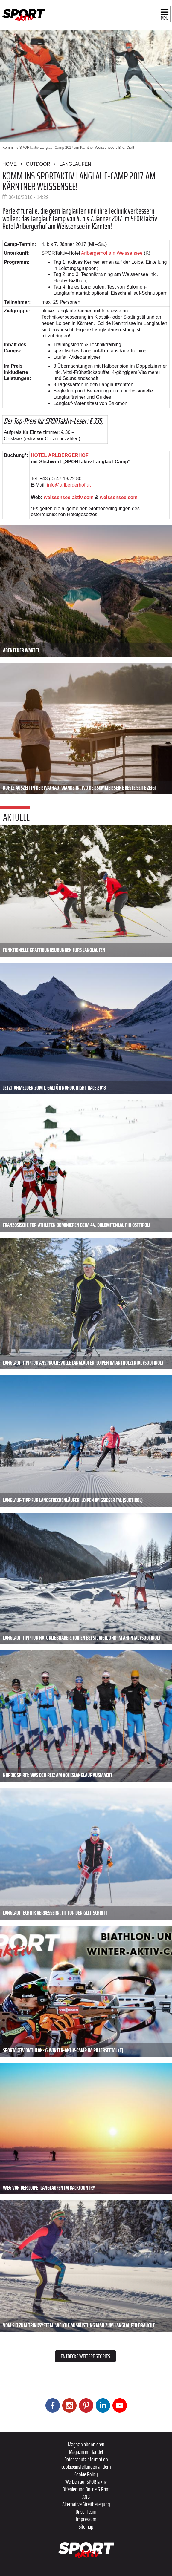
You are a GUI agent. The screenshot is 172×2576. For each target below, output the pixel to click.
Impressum (86, 2519)
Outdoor (38, 164)
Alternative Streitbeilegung (86, 2504)
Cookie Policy (86, 2474)
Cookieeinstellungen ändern (86, 2466)
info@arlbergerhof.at (69, 484)
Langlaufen (75, 164)
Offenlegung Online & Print (86, 2489)
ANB (86, 2496)
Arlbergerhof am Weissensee (112, 253)
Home (9, 164)
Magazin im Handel (86, 2452)
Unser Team (86, 2511)
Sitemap (86, 2526)
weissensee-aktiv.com (69, 497)
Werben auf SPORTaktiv (86, 2481)
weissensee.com (119, 497)
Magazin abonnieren (86, 2444)
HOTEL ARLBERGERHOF (60, 455)
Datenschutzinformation (86, 2459)
